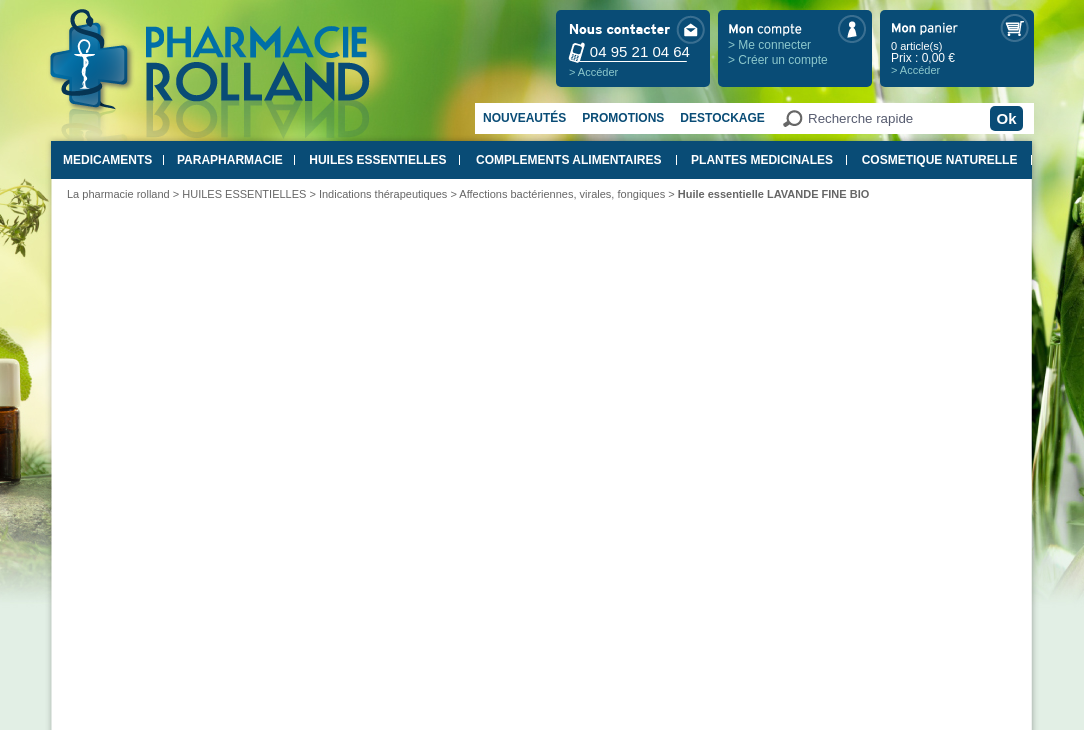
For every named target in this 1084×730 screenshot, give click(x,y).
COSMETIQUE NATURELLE (940, 160)
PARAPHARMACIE (230, 160)
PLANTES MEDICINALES (762, 160)
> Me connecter (769, 45)
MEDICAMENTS (107, 160)
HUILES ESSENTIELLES (377, 160)
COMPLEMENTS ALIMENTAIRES (568, 160)
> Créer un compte (778, 60)
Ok (1006, 118)
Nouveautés (524, 118)
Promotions (623, 118)
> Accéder (593, 72)
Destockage (722, 118)
